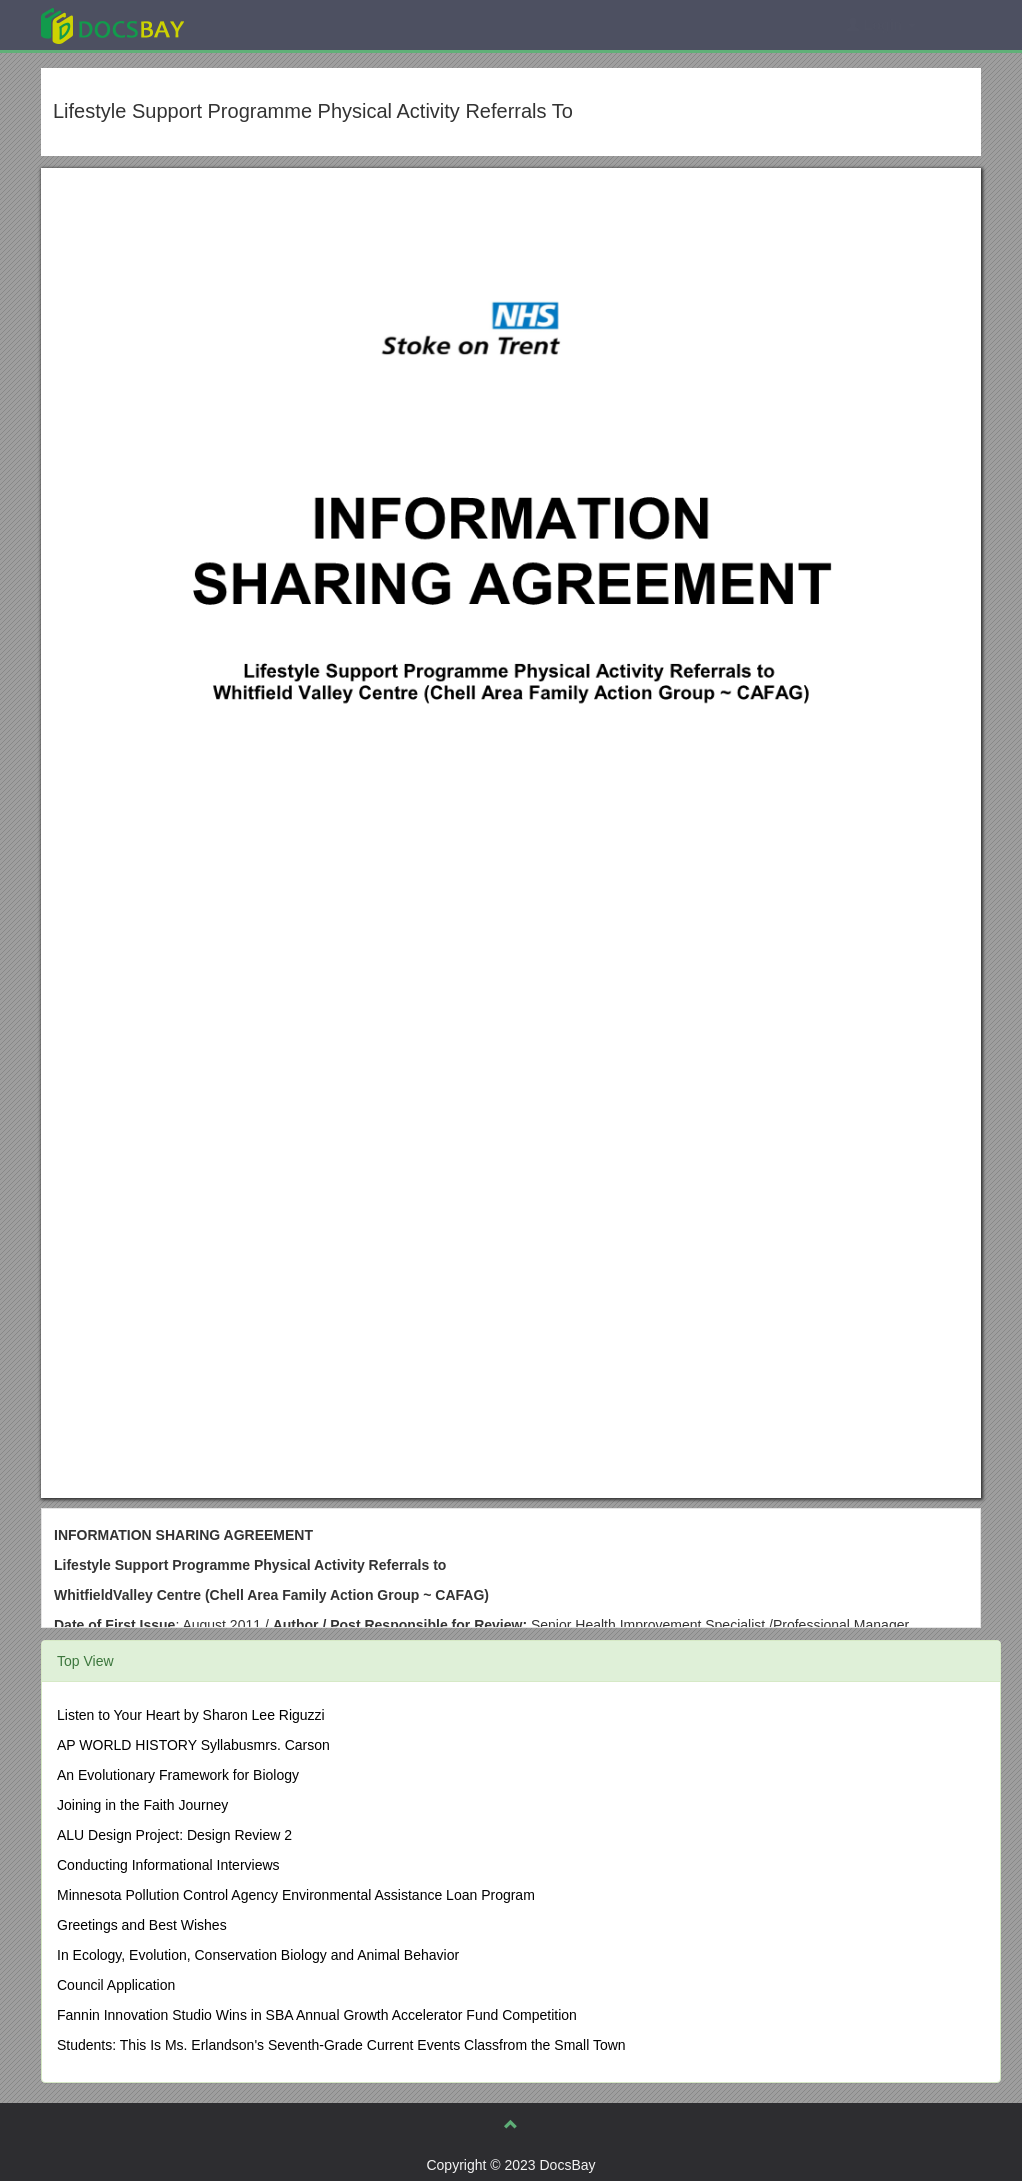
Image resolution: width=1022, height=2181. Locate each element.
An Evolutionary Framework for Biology (178, 1775)
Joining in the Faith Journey (142, 1805)
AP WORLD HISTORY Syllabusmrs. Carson (193, 1745)
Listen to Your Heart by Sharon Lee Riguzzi (191, 1715)
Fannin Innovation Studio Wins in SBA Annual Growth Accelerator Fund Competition (317, 2015)
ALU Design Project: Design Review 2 (174, 1835)
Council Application (116, 1985)
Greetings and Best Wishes (142, 1925)
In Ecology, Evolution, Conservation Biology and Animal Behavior (258, 1955)
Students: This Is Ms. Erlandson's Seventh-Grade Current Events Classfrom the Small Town (341, 2045)
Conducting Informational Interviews (168, 1865)
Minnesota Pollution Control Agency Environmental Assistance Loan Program (296, 1895)
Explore (262, 24)
